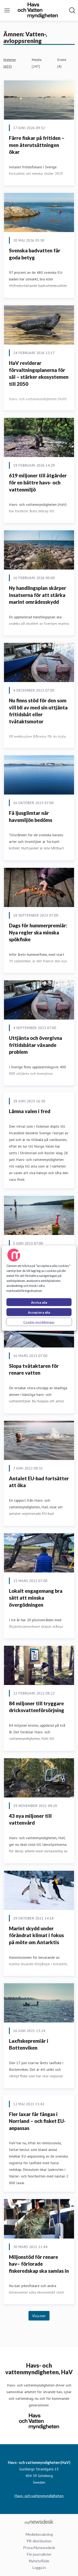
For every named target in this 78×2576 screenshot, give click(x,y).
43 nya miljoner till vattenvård (30, 1819)
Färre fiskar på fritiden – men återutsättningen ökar (36, 145)
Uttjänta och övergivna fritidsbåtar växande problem (35, 1045)
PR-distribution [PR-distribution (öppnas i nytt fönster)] (39, 2541)
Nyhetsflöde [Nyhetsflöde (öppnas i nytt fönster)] (39, 2561)
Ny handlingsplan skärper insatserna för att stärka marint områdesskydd (37, 595)
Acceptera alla (39, 1312)
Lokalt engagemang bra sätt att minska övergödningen (35, 1598)
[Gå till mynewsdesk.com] (39, 2522)
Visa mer (39, 2315)
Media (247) (36, 63)
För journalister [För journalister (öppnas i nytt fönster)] (39, 2554)
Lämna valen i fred (29, 1111)
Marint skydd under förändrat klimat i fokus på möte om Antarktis (36, 1935)
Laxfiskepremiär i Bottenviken (28, 2044)
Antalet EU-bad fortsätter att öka (39, 1481)
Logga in (39, 2567)
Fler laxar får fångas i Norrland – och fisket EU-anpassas (37, 2121)
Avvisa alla (39, 1302)
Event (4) (61, 63)
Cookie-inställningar (39, 1322)
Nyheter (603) (9, 63)
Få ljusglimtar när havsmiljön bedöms (30, 816)
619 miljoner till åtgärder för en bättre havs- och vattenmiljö (38, 482)
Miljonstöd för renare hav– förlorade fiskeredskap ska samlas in (39, 2264)
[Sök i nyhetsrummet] (72, 10)
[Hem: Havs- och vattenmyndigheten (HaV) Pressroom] (38, 10)
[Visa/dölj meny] (7, 10)
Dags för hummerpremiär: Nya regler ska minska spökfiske (38, 932)
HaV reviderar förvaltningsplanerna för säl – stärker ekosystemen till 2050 (38, 373)
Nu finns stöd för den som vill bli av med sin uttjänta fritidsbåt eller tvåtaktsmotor (38, 710)
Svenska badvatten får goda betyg (34, 253)
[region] (39, 1288)
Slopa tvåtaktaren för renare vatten (34, 1369)
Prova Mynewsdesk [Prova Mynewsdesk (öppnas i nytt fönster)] (39, 2547)
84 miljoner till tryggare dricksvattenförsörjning (36, 1706)
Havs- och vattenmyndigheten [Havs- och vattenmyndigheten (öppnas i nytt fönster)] (39, 2495)
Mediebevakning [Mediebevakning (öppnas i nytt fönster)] (39, 2534)
